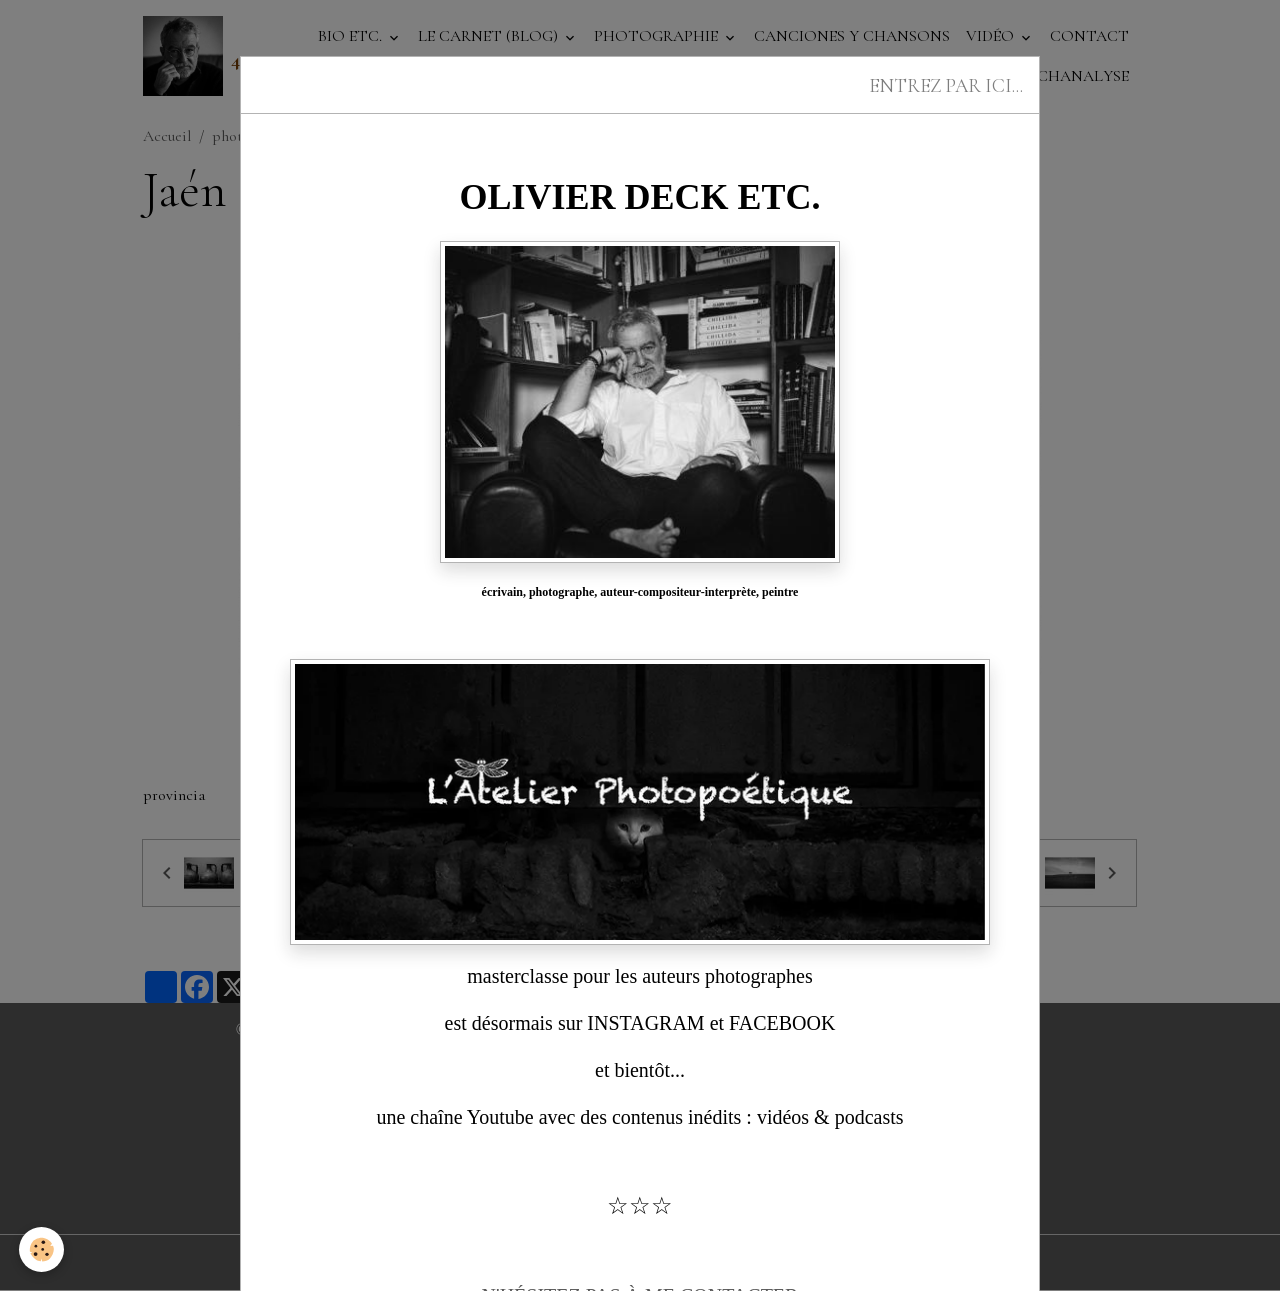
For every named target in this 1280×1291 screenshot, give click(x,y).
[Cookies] (42, 1249)
